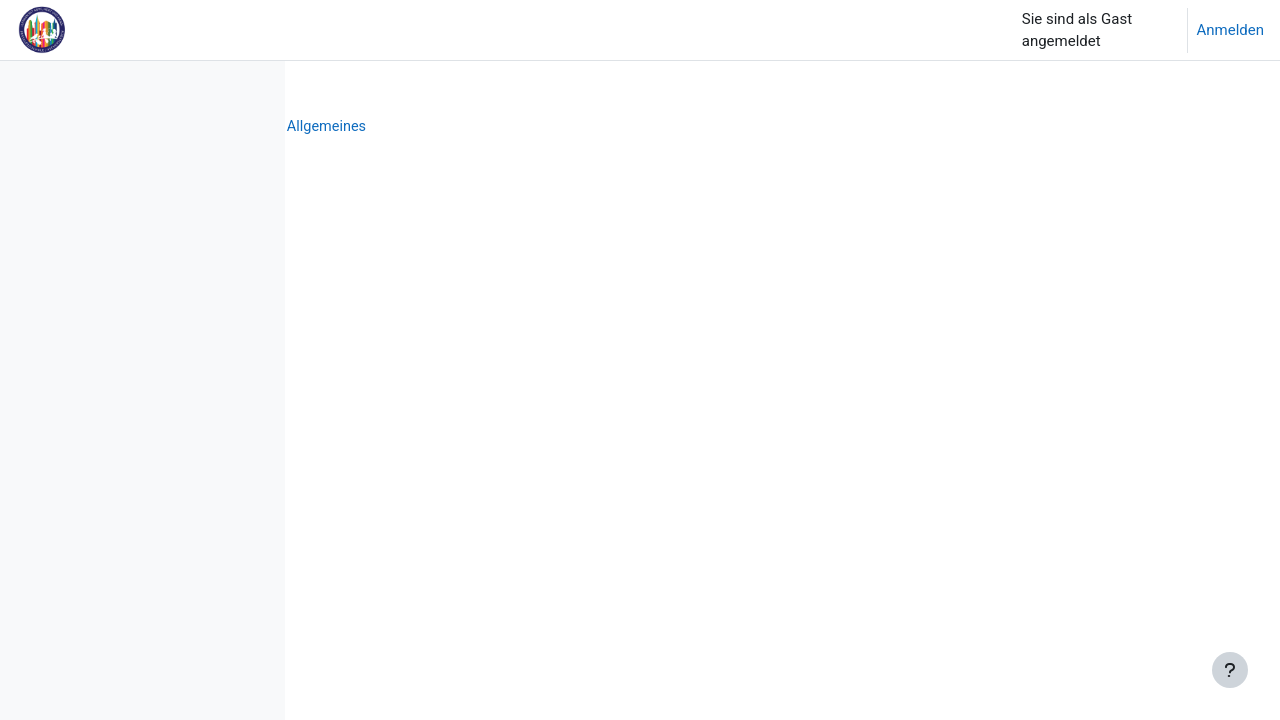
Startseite (356, 127)
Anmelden (1230, 30)
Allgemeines (637, 127)
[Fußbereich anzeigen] (1230, 670)
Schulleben (447, 127)
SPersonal (540, 127)
